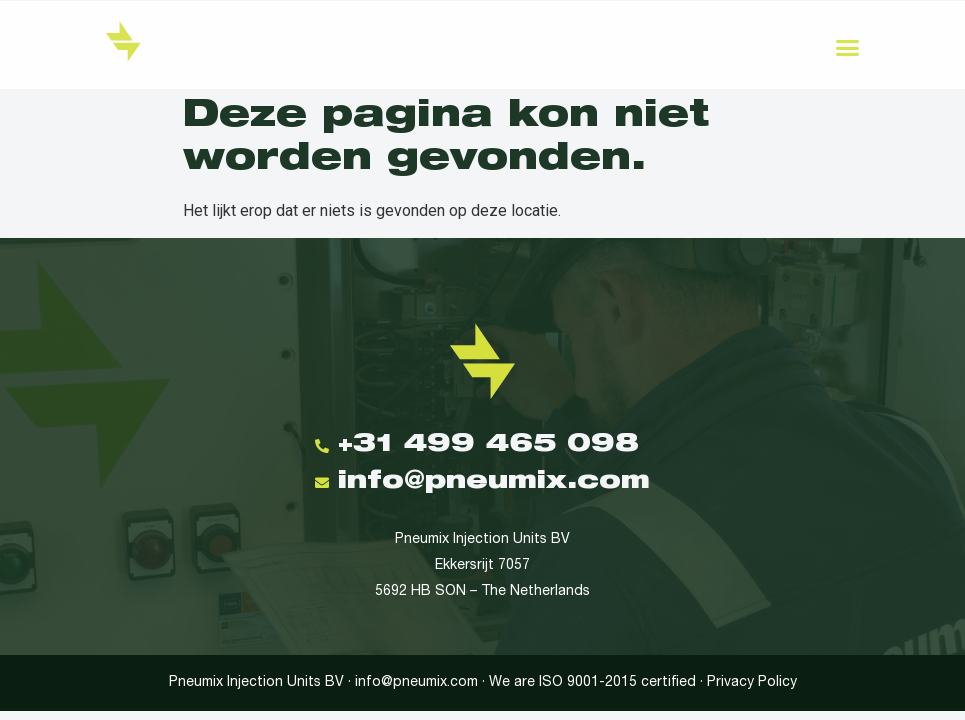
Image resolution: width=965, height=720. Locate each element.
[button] (848, 48)
